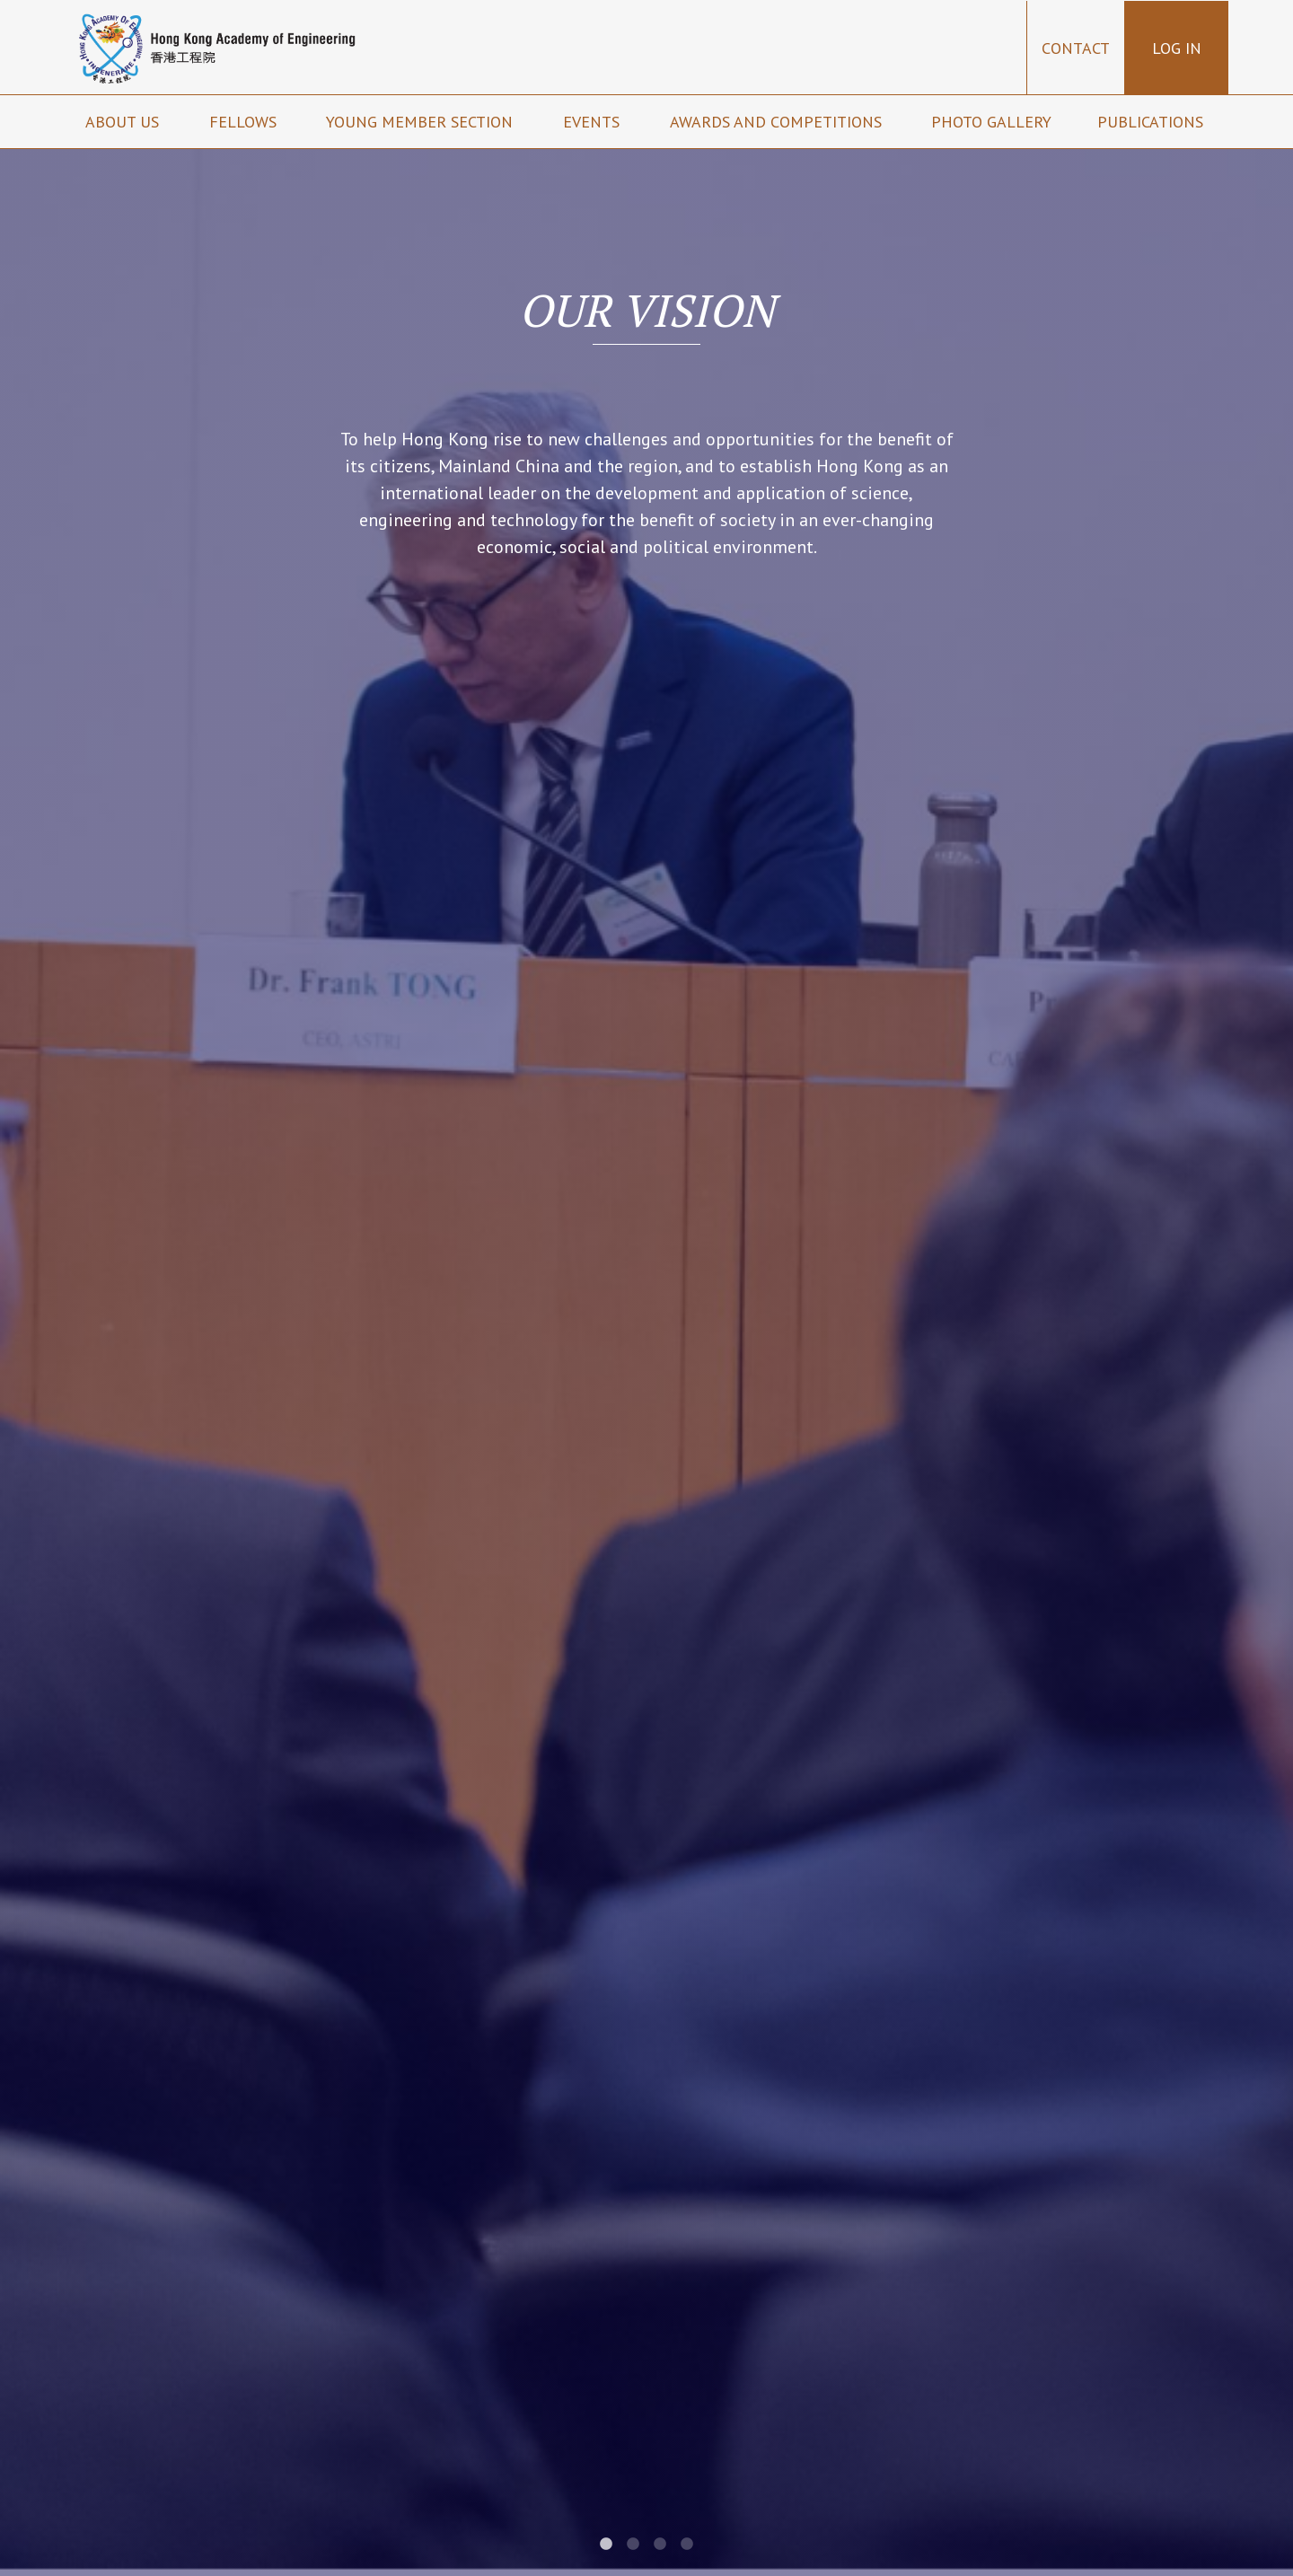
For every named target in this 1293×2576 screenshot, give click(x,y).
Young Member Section (421, 121)
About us (124, 121)
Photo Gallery (991, 121)
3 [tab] (660, 2545)
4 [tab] (687, 2545)
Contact (1076, 48)
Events (593, 121)
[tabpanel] (646, 1288)
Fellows (245, 121)
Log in (1176, 48)
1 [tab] (606, 2545)
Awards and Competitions (778, 121)
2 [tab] (633, 2545)
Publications (1152, 121)
